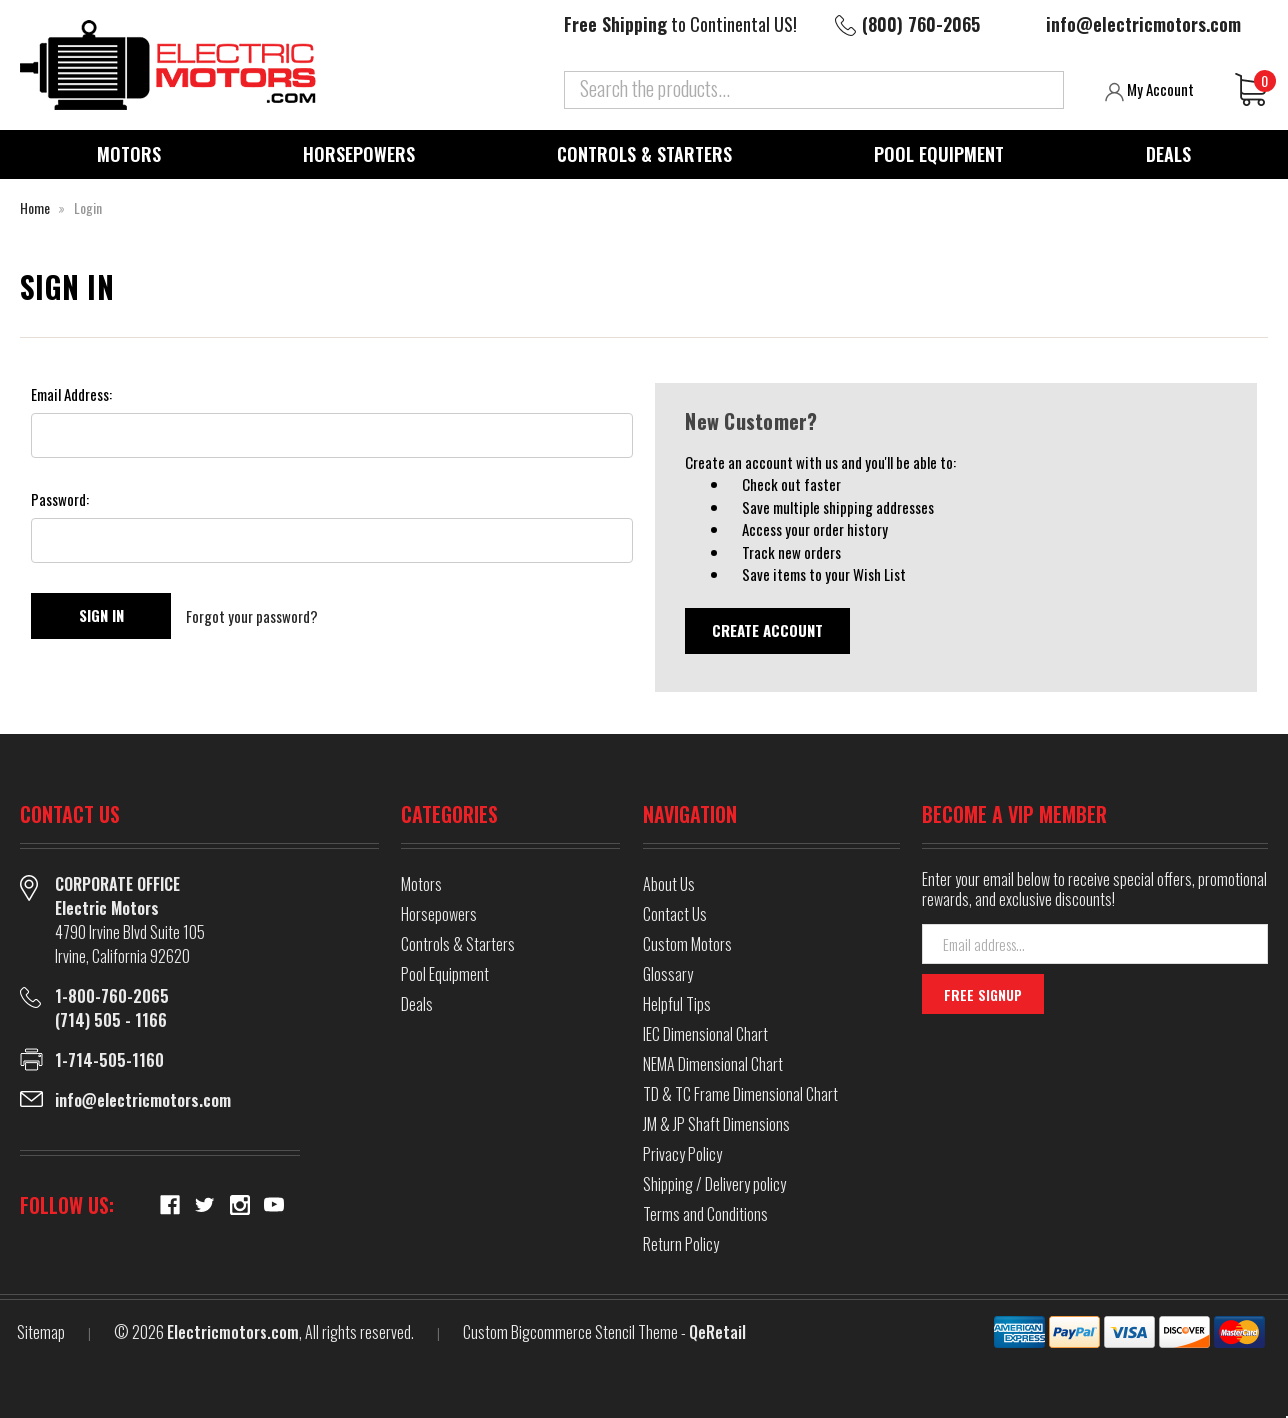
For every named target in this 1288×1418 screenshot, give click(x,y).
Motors (129, 154)
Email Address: (71, 394)
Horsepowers (359, 154)
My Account (1149, 90)
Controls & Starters (644, 154)
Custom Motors (687, 944)
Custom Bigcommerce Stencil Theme (570, 1332)
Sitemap (41, 1332)
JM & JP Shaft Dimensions (716, 1124)
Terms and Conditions (705, 1214)
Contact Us (675, 914)
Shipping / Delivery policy (714, 1184)
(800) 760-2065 (921, 24)
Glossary (668, 974)
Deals (1168, 154)
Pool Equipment (939, 154)
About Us (669, 884)
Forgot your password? (252, 616)
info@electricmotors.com (1143, 24)
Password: (60, 499)
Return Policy (681, 1244)
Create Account (767, 630)
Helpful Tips (677, 1004)
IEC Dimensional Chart (705, 1034)
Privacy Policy (682, 1154)
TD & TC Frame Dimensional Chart (740, 1094)
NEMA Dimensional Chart (713, 1064)
